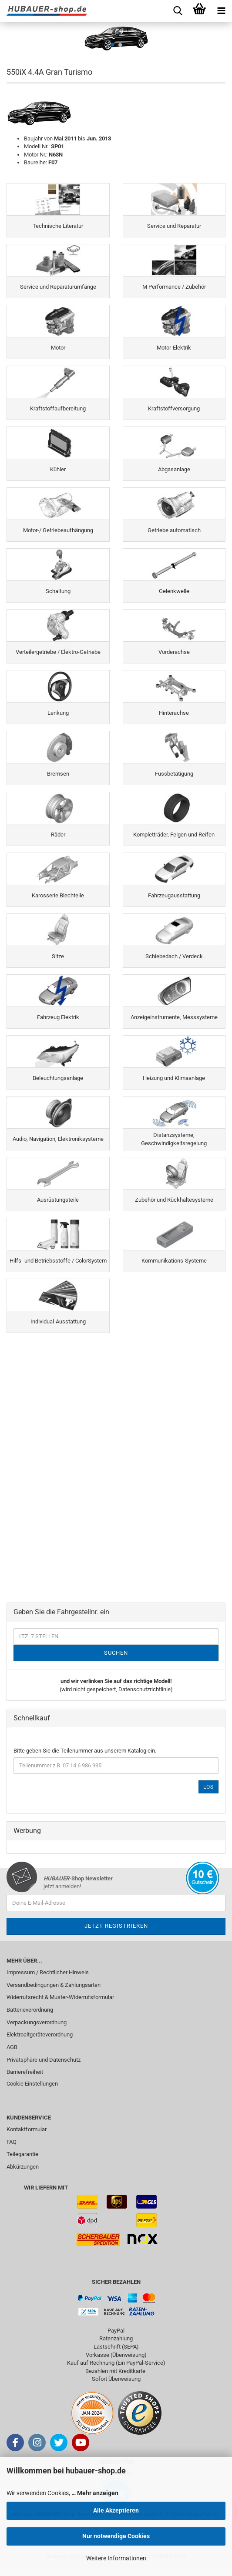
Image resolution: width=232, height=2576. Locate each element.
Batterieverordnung (30, 2009)
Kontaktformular (27, 2129)
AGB (12, 2047)
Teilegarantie (22, 2154)
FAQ (12, 2142)
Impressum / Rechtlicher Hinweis (48, 1972)
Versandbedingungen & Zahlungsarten (54, 1985)
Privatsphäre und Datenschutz (44, 2059)
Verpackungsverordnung (37, 2022)
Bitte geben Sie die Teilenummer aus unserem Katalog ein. (84, 1750)
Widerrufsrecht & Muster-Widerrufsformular (60, 1997)
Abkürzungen (23, 2166)
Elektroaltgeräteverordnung (40, 2034)
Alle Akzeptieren (116, 2510)
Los (208, 1787)
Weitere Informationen (116, 2558)
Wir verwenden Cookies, (62, 2492)
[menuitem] (116, 1973)
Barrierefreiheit (25, 2072)
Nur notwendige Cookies (116, 2536)
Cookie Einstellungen (32, 2083)
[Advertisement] (116, 1400)
